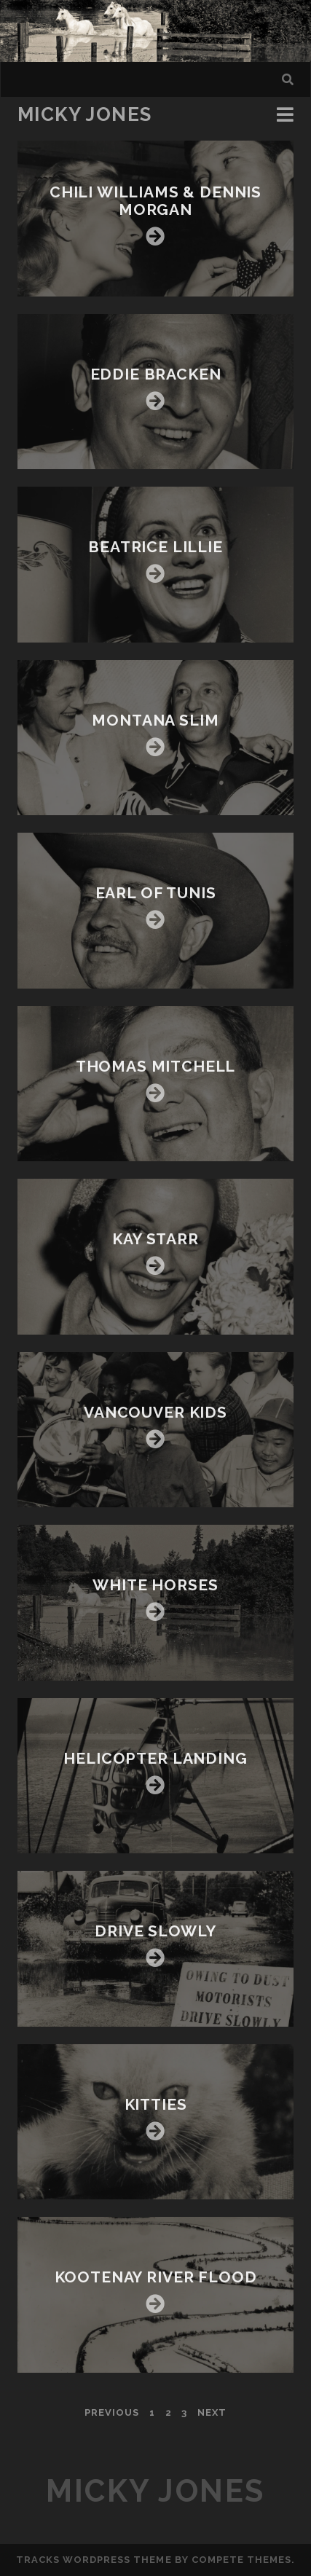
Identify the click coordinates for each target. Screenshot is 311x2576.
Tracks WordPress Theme (94, 2559)
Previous (111, 2412)
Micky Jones (84, 114)
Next (212, 2412)
